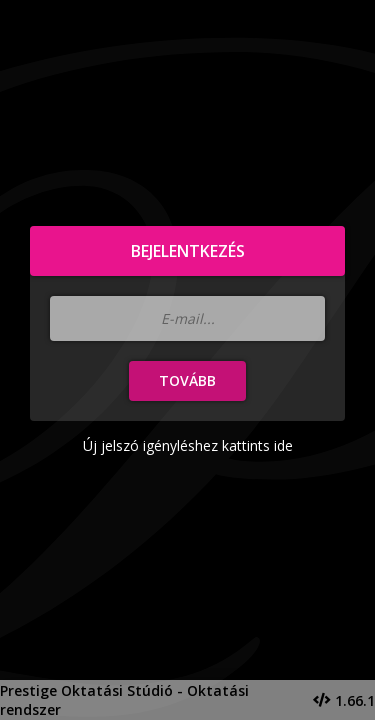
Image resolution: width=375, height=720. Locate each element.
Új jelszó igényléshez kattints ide (188, 445)
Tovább (187, 380)
